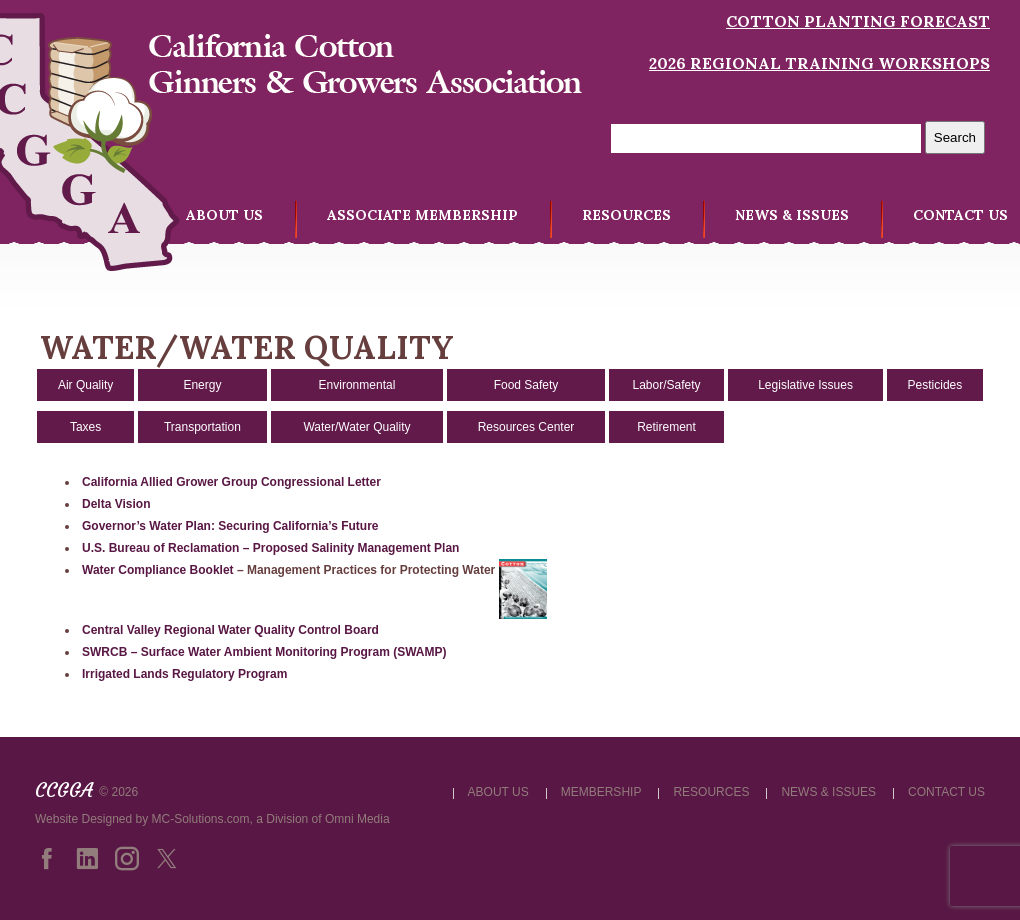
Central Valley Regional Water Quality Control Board (230, 630)
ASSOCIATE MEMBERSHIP (422, 215)
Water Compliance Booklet (158, 570)
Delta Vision (116, 504)
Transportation (202, 427)
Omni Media (357, 819)
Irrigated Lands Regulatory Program (184, 674)
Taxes (85, 427)
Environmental (357, 385)
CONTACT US (960, 215)
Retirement (666, 427)
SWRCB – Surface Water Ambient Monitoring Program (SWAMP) (264, 652)
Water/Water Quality (356, 427)
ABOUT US (224, 215)
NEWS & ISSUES (792, 215)
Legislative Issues (805, 385)
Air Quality (85, 385)
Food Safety (526, 385)
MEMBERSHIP (601, 792)
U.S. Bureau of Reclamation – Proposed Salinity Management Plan (270, 548)
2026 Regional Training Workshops (819, 63)
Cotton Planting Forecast (858, 21)
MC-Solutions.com (201, 819)
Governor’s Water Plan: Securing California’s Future (230, 526)
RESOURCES (626, 215)
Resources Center (526, 427)
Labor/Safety (666, 385)
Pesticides (935, 385)
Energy (202, 385)
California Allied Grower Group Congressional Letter (231, 482)
